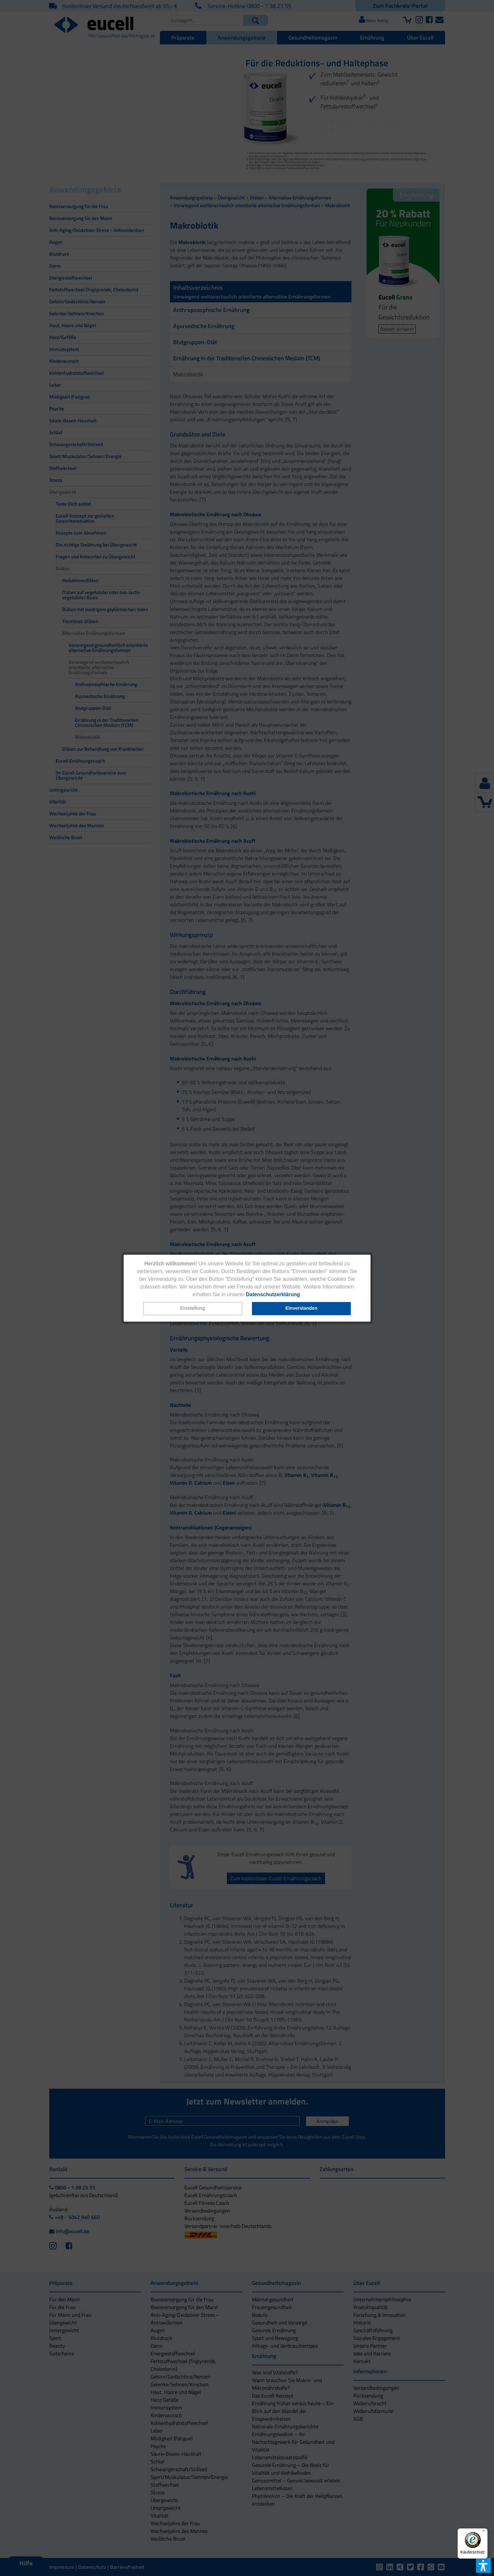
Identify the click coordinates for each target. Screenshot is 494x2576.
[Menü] (484, 2532)
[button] (192, 1308)
